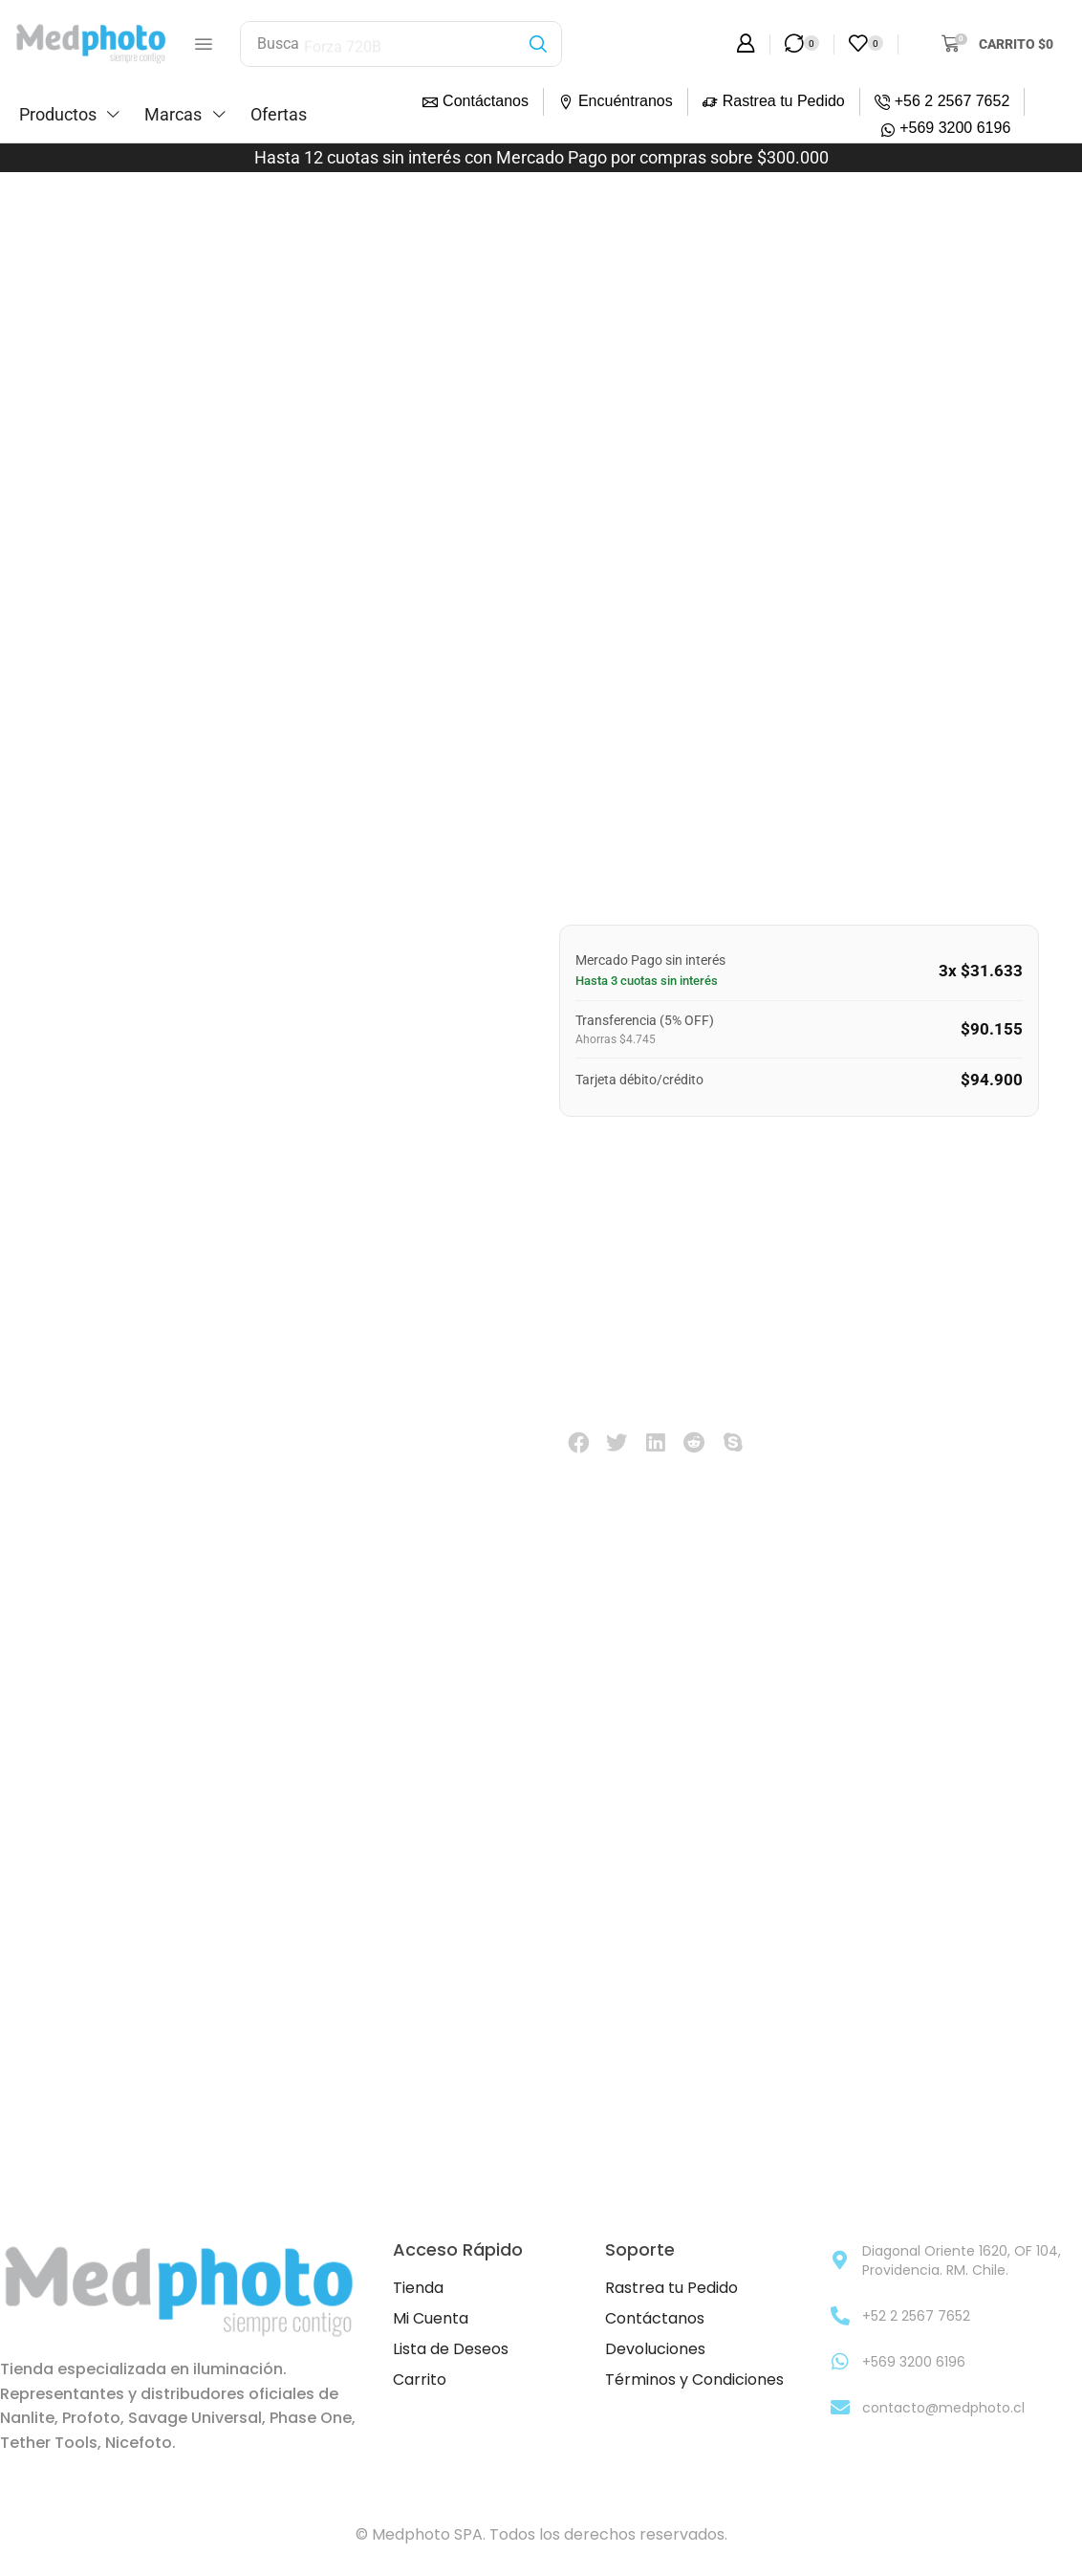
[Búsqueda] (538, 44)
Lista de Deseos (451, 2350)
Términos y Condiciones (694, 2380)
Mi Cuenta (430, 2319)
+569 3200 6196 (954, 128)
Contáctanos (486, 101)
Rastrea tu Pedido (784, 101)
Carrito (419, 2380)
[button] (203, 44)
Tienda (418, 2289)
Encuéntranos (625, 101)
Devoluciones (655, 2350)
